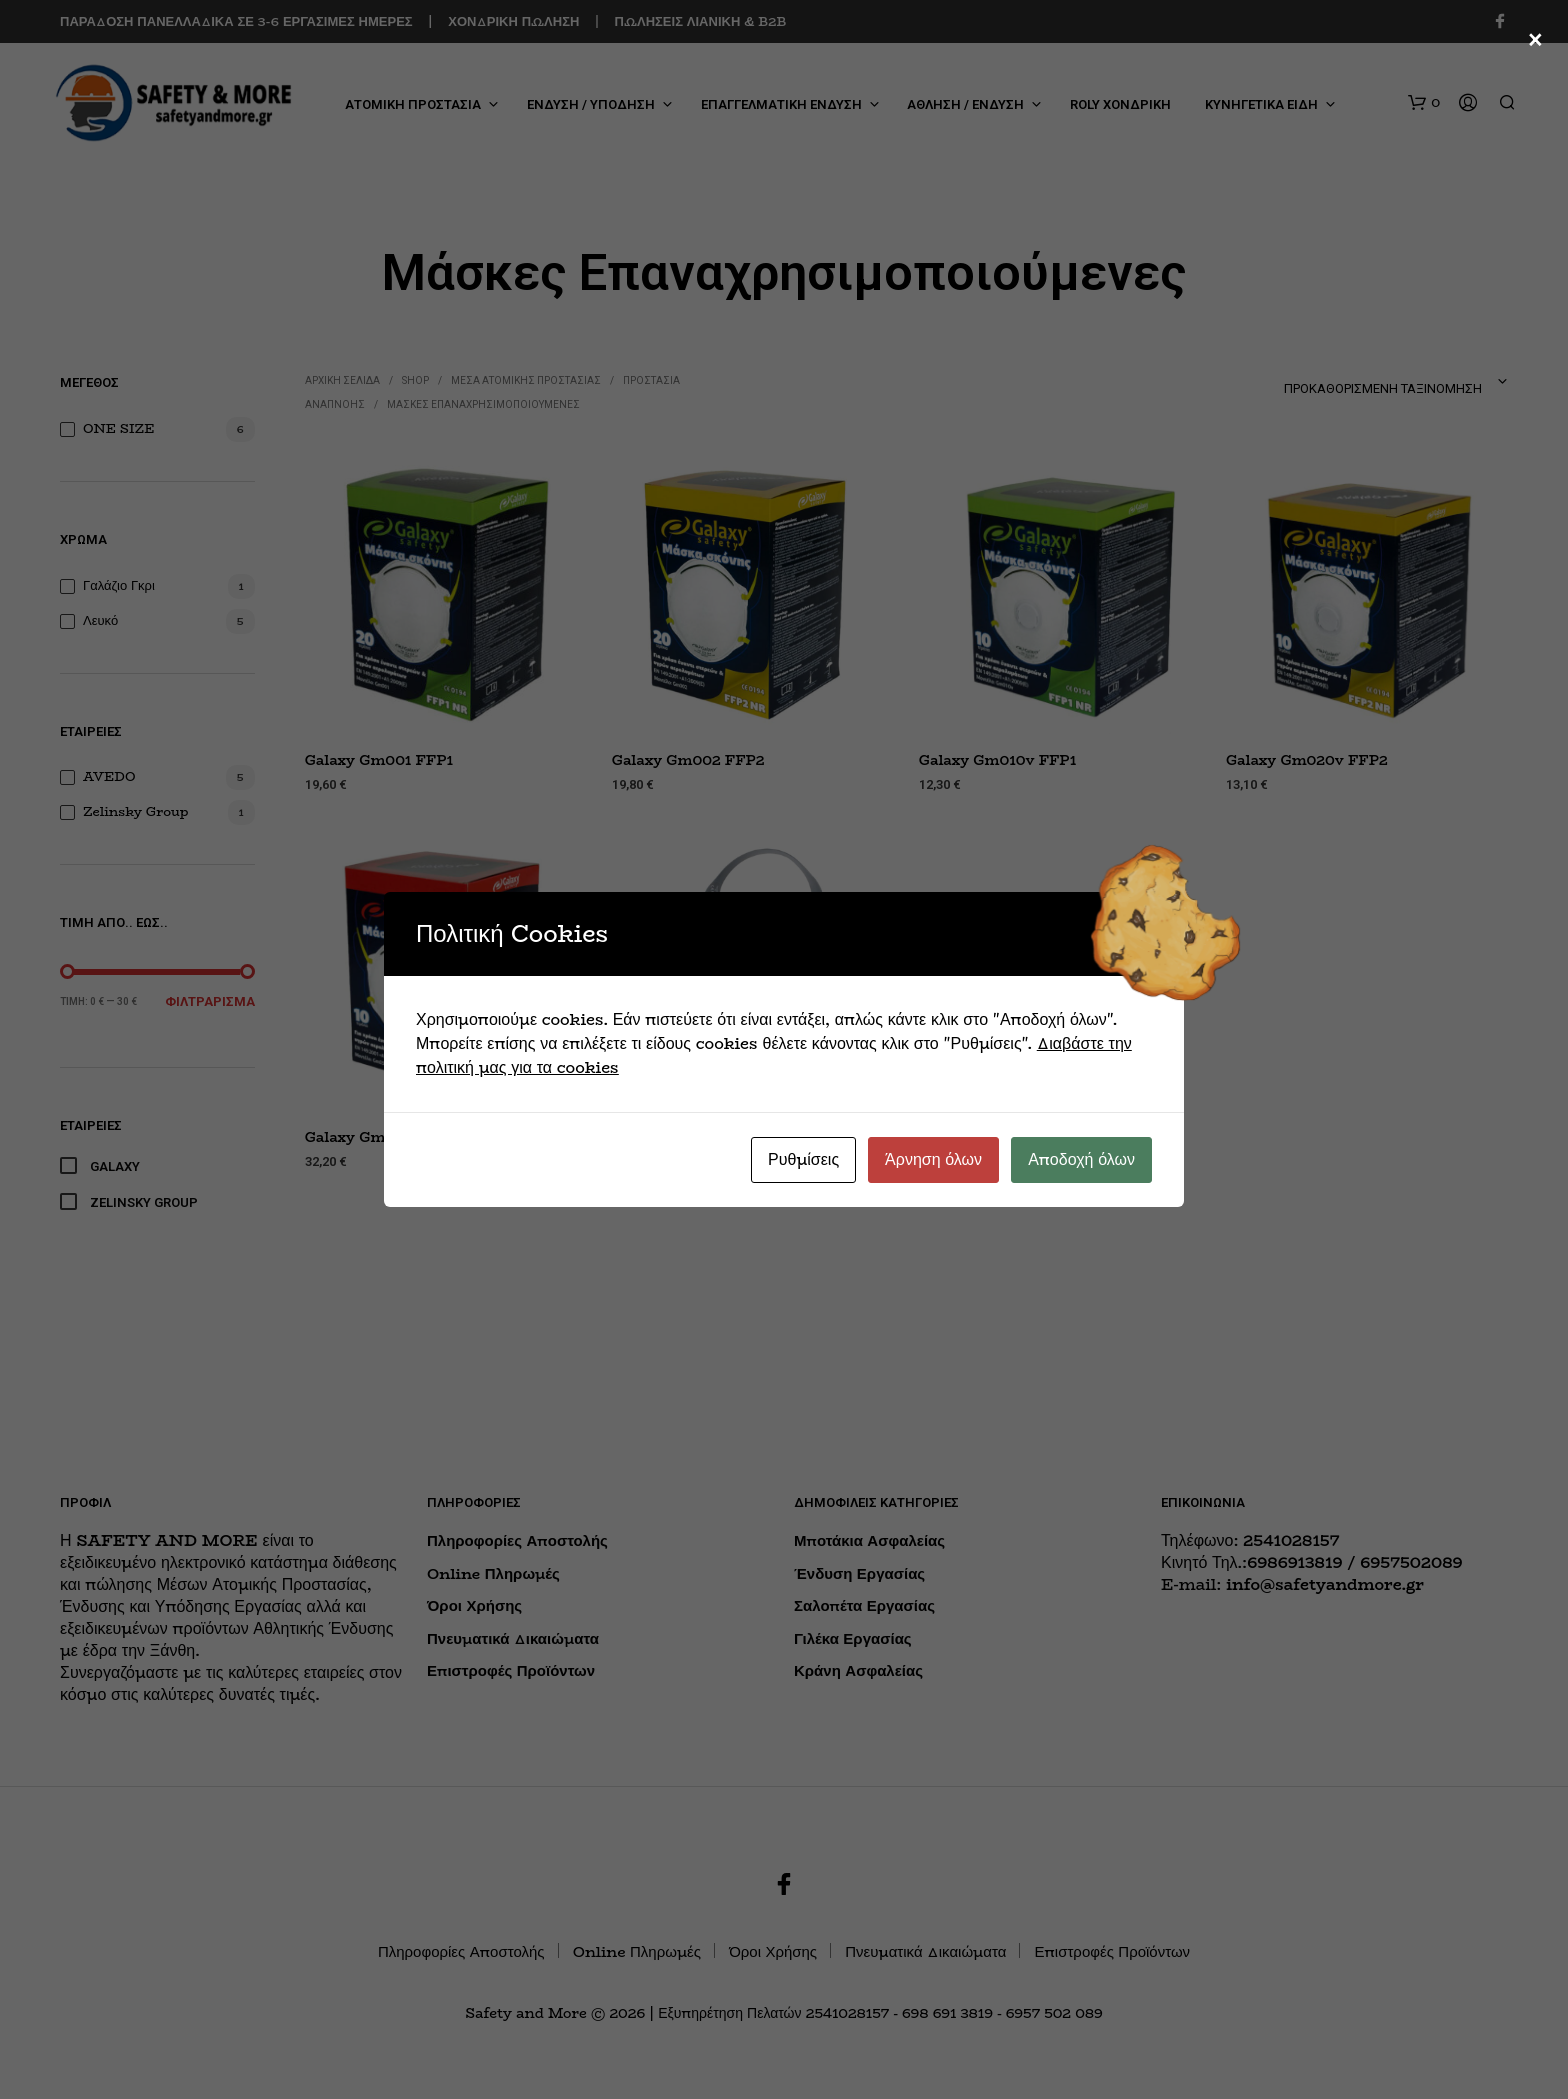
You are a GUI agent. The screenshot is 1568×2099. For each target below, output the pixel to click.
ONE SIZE (118, 428)
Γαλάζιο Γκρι (119, 585)
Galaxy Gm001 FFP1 (379, 761)
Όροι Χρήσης (474, 1605)
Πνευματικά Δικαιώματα (513, 1638)
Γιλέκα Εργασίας (853, 1638)
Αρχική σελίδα (342, 380)
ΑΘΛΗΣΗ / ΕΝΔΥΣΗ (965, 104)
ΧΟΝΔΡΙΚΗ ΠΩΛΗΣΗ (513, 21)
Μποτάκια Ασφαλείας (869, 1540)
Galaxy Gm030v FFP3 (385, 1138)
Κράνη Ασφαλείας (858, 1670)
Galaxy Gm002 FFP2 (688, 761)
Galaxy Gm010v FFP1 (997, 761)
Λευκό (100, 620)
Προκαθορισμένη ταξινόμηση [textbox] (1383, 388)
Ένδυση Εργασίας (859, 1573)
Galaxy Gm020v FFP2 (1307, 761)
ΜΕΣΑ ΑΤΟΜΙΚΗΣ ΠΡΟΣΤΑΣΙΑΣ (526, 380)
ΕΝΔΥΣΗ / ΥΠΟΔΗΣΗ (591, 104)
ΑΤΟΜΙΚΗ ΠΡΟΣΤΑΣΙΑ (413, 104)
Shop (415, 380)
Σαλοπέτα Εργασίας (864, 1605)
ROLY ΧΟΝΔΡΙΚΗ (1120, 104)
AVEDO (109, 776)
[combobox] (1335, 382)
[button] (1424, 103)
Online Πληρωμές (493, 1573)
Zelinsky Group (135, 811)
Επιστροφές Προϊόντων (511, 1670)
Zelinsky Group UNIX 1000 (712, 1139)
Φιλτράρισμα (210, 1001)
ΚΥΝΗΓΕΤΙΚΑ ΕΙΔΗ (1261, 104)
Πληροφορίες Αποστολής (517, 1540)
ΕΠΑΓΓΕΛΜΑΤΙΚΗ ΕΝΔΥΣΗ (781, 104)
